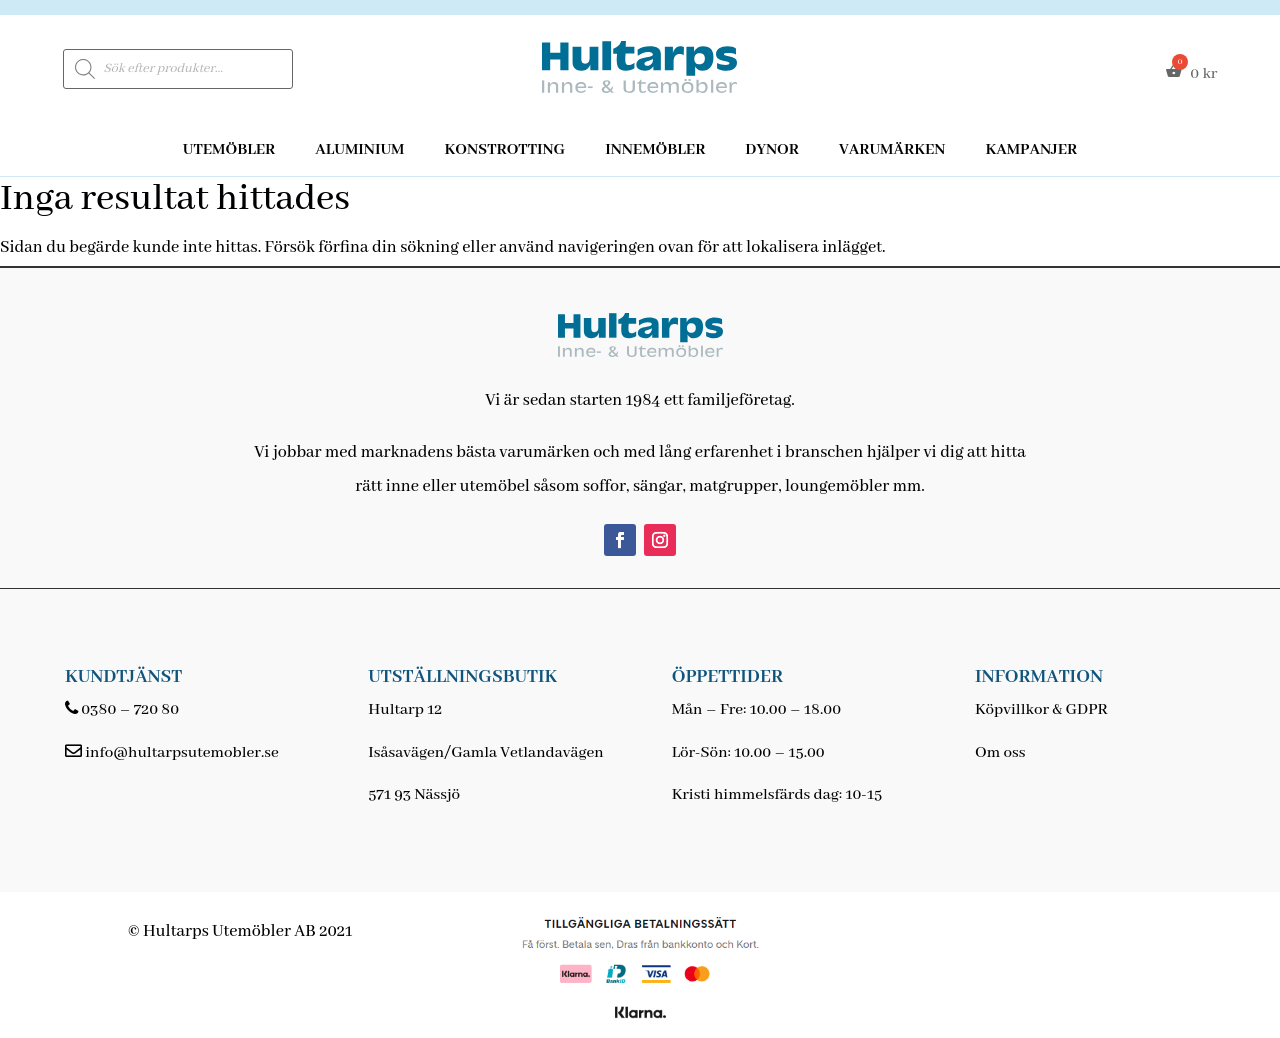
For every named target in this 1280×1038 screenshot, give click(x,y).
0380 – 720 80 (130, 710)
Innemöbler (655, 150)
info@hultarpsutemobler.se (181, 753)
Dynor (772, 150)
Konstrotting (504, 150)
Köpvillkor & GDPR (1041, 710)
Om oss (1000, 753)
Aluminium (359, 150)
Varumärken (892, 150)
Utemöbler (229, 150)
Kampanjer (1031, 150)
